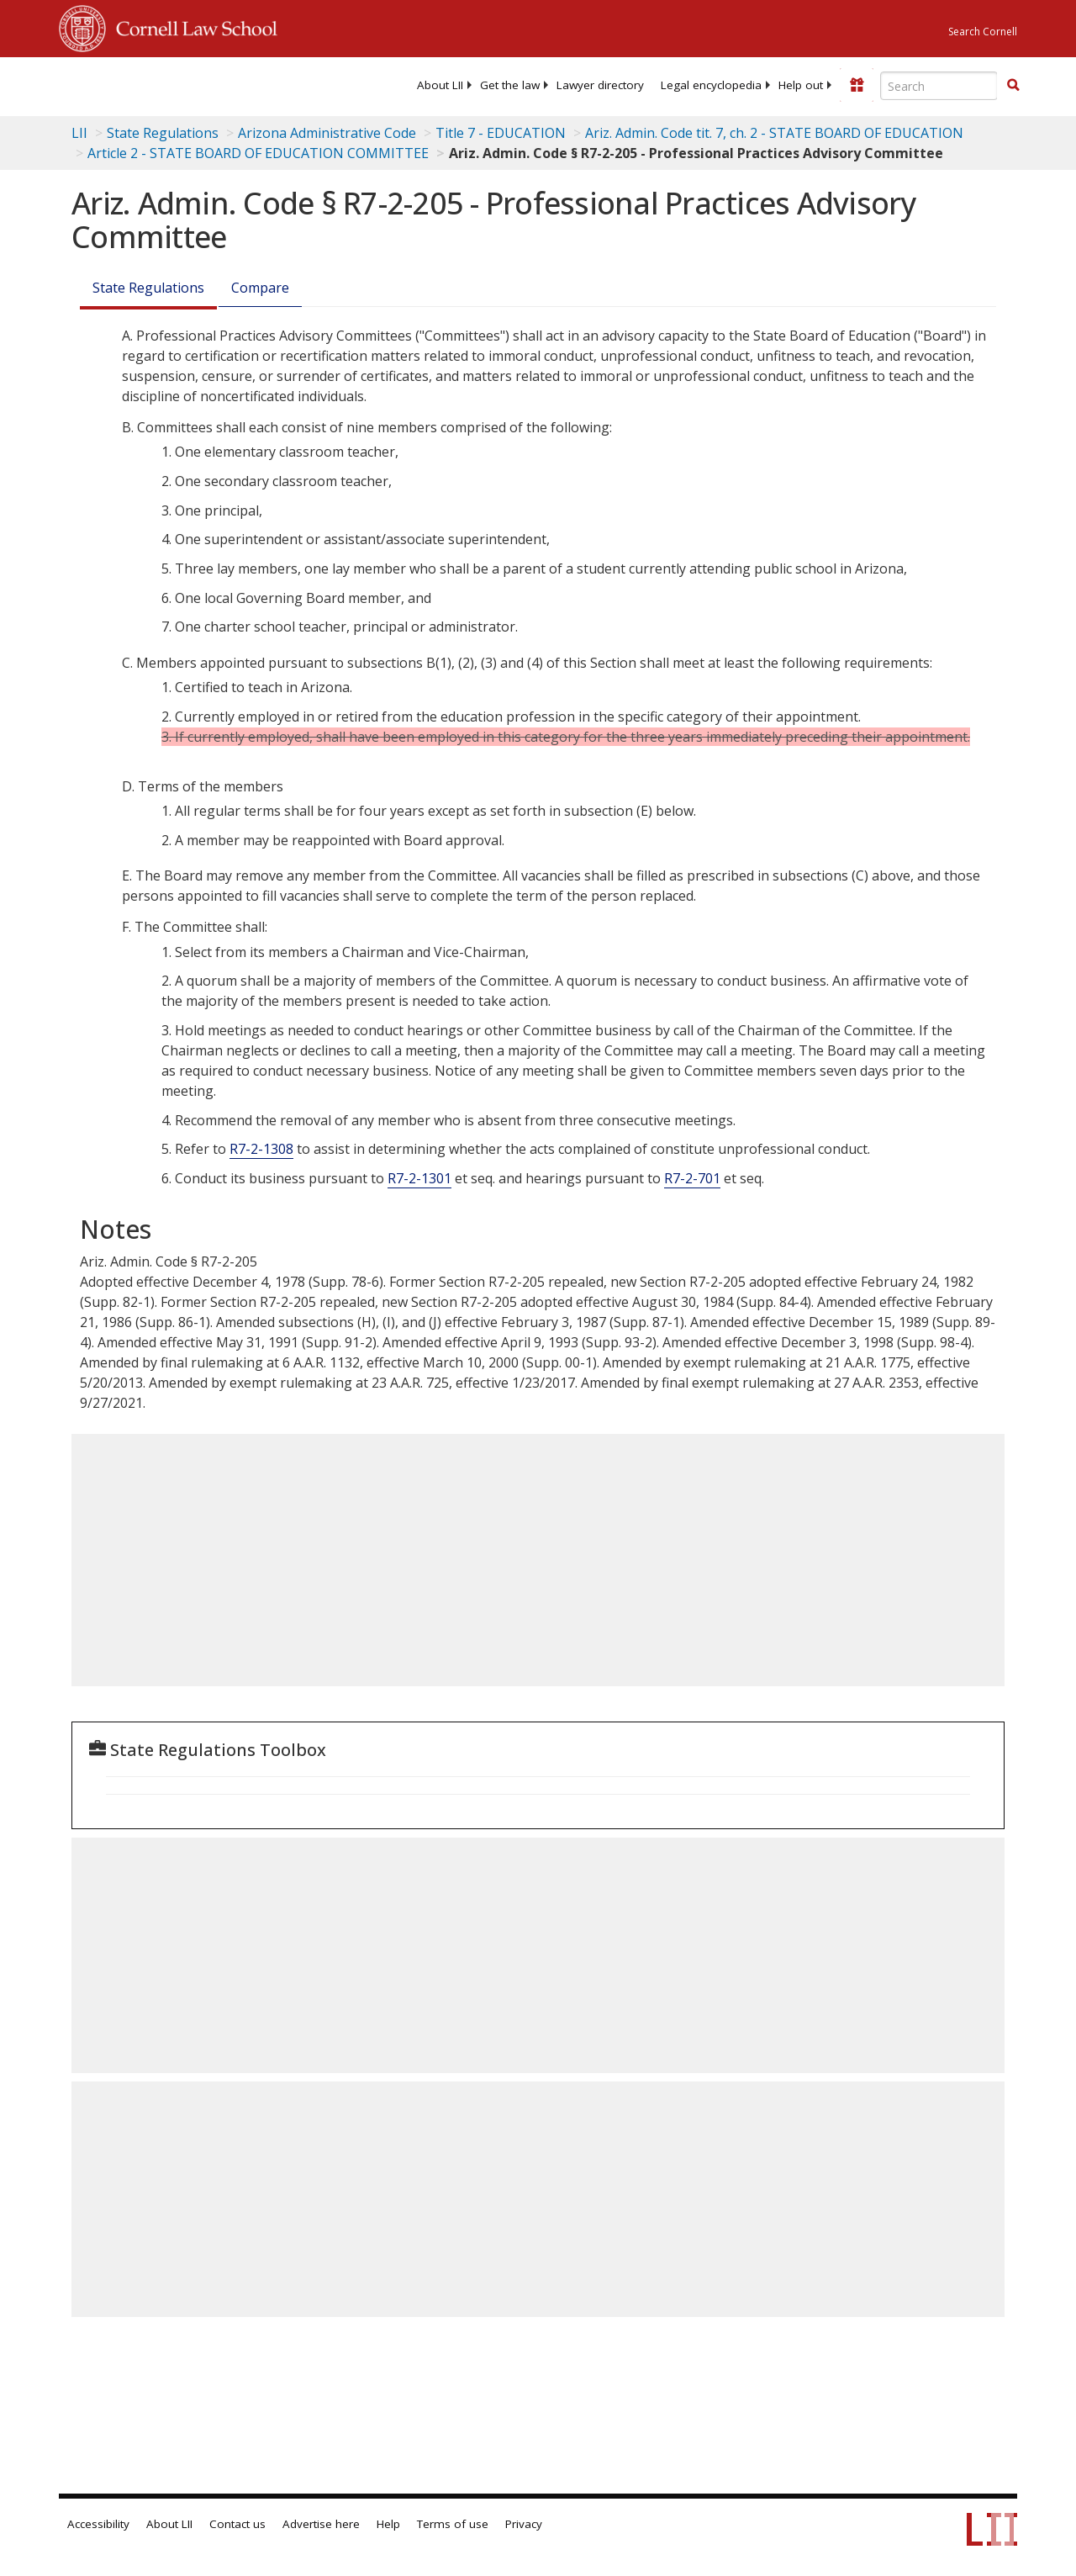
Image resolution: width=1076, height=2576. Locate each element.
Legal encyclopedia (711, 85)
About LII (440, 85)
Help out (800, 85)
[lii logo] (124, 84)
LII (79, 133)
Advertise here (321, 2523)
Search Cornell (982, 31)
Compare (260, 287)
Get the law (510, 85)
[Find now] (1013, 85)
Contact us (237, 2523)
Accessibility (98, 2523)
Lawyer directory (600, 85)
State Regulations (163, 133)
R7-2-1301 (419, 1178)
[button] (1013, 85)
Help (388, 2523)
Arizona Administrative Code (327, 133)
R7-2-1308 (261, 1149)
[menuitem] (440, 85)
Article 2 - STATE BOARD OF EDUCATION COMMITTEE (258, 153)
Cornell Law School (191, 26)
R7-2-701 (692, 1178)
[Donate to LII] (856, 85)
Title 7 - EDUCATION (500, 133)
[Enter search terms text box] (939, 85)
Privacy (523, 2523)
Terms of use (452, 2523)
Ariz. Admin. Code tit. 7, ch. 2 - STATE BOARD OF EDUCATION (774, 133)
